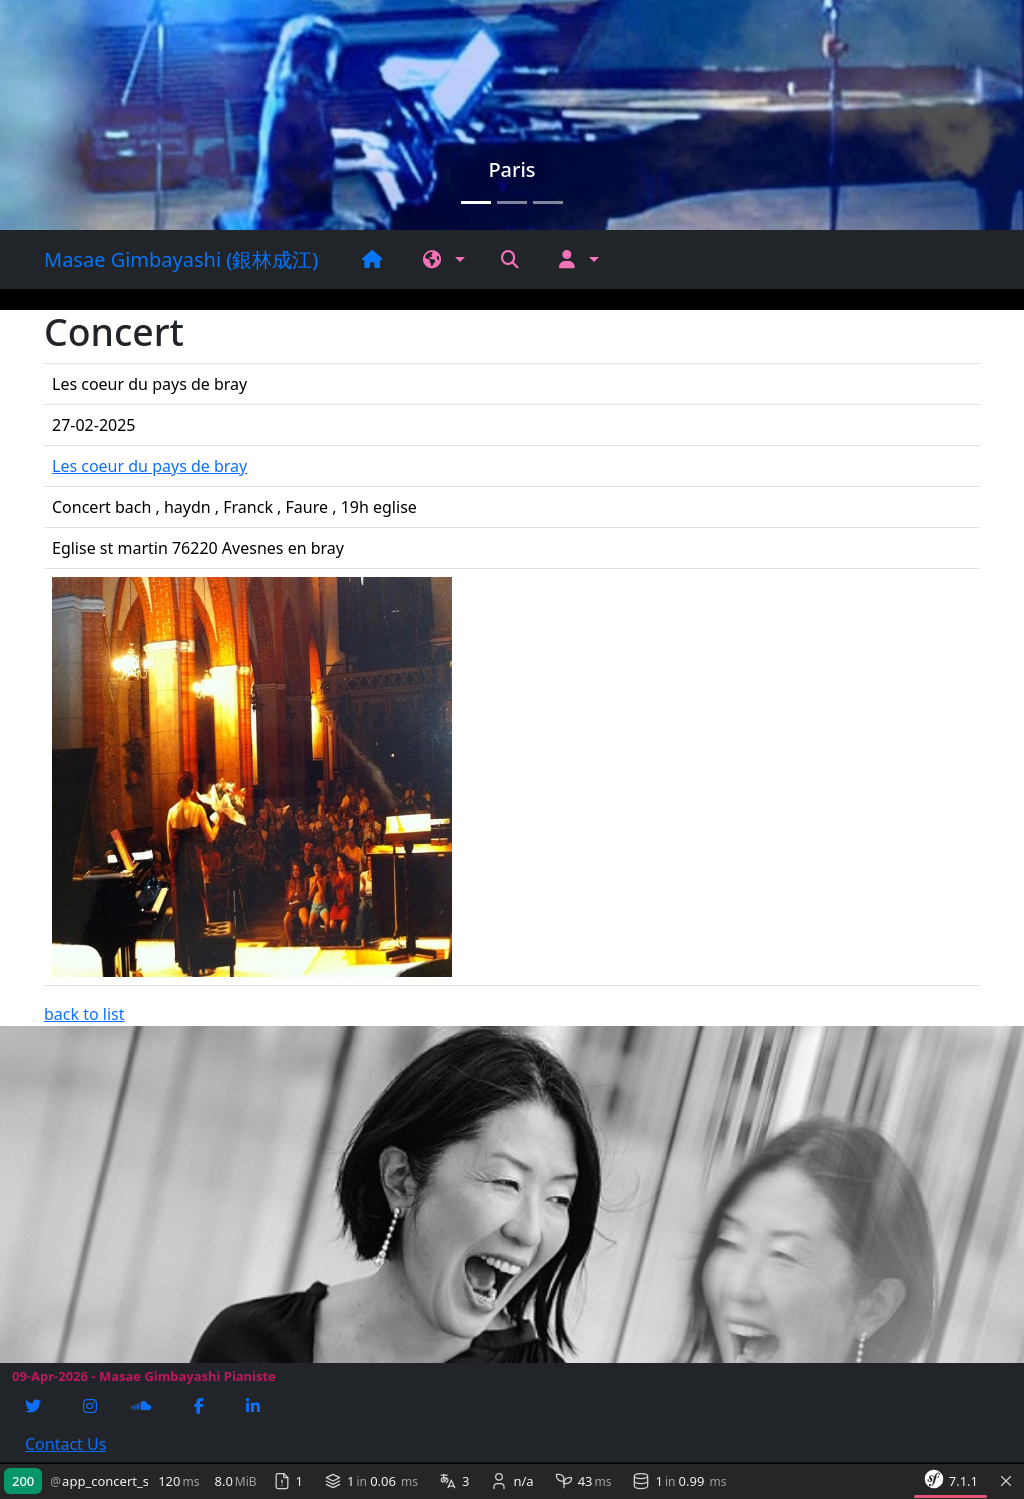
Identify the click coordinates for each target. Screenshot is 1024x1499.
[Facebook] (201, 1406)
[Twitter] (35, 1406)
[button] (444, 259)
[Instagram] (92, 1406)
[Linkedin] (255, 1406)
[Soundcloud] (143, 1406)
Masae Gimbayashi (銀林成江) (181, 259)
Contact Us (65, 1444)
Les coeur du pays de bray (149, 466)
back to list (84, 1014)
